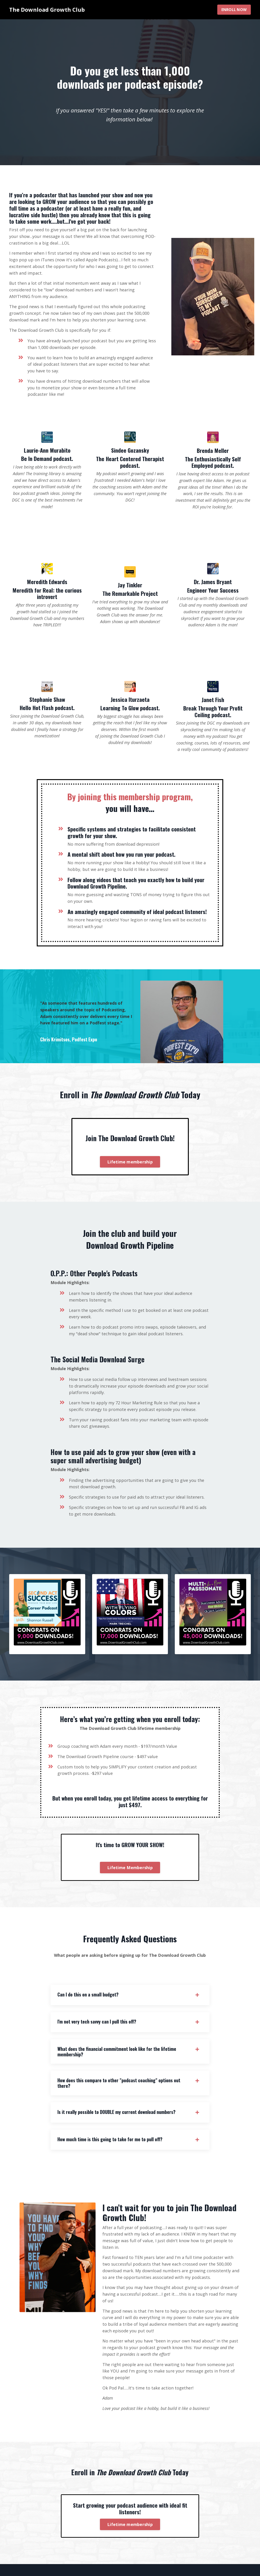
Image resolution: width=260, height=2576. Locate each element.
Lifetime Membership (130, 1869)
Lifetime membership (130, 1162)
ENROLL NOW (234, 9)
